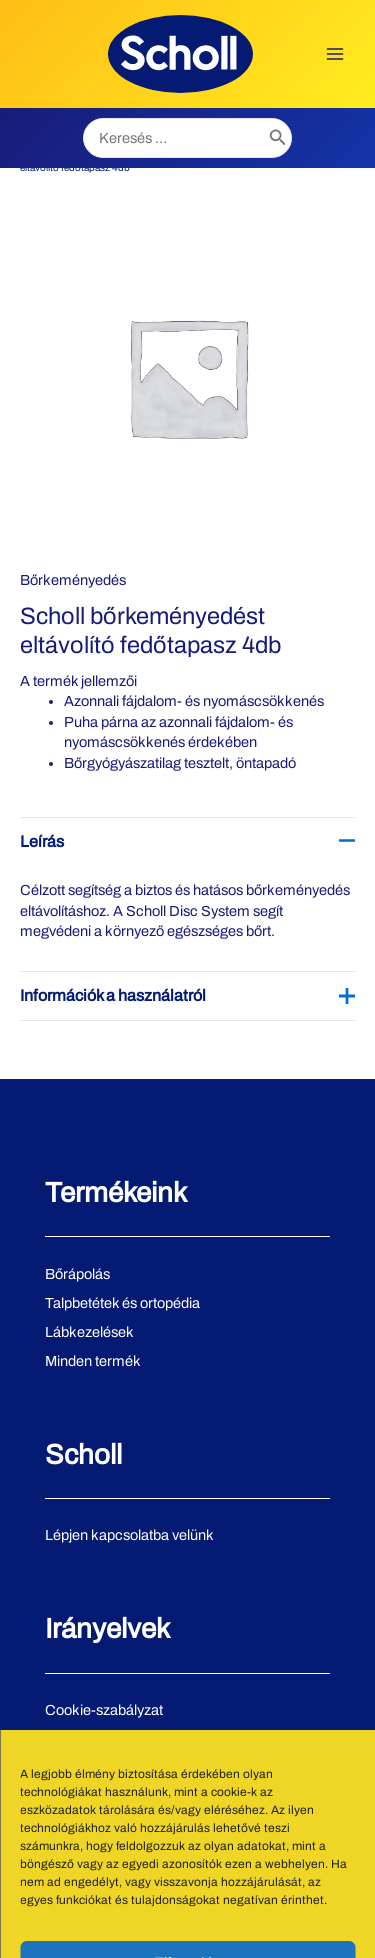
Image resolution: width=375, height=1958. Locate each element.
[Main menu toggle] (335, 54)
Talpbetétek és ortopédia (122, 1303)
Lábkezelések (89, 1332)
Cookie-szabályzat (104, 1710)
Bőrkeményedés (73, 580)
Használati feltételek (109, 1768)
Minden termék (93, 1361)
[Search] (278, 138)
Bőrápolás (77, 1274)
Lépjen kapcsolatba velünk (129, 1535)
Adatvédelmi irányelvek (119, 1739)
